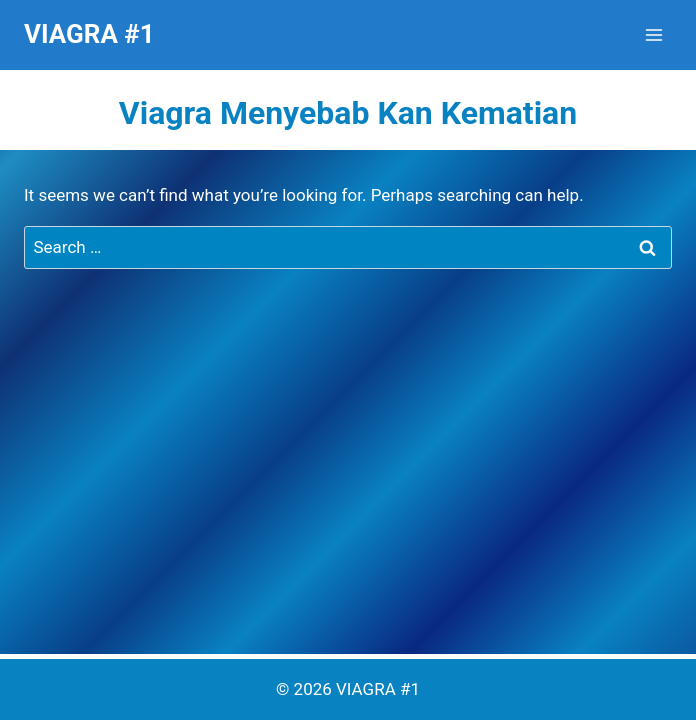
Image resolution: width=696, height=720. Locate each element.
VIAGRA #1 (378, 689)
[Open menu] (653, 34)
